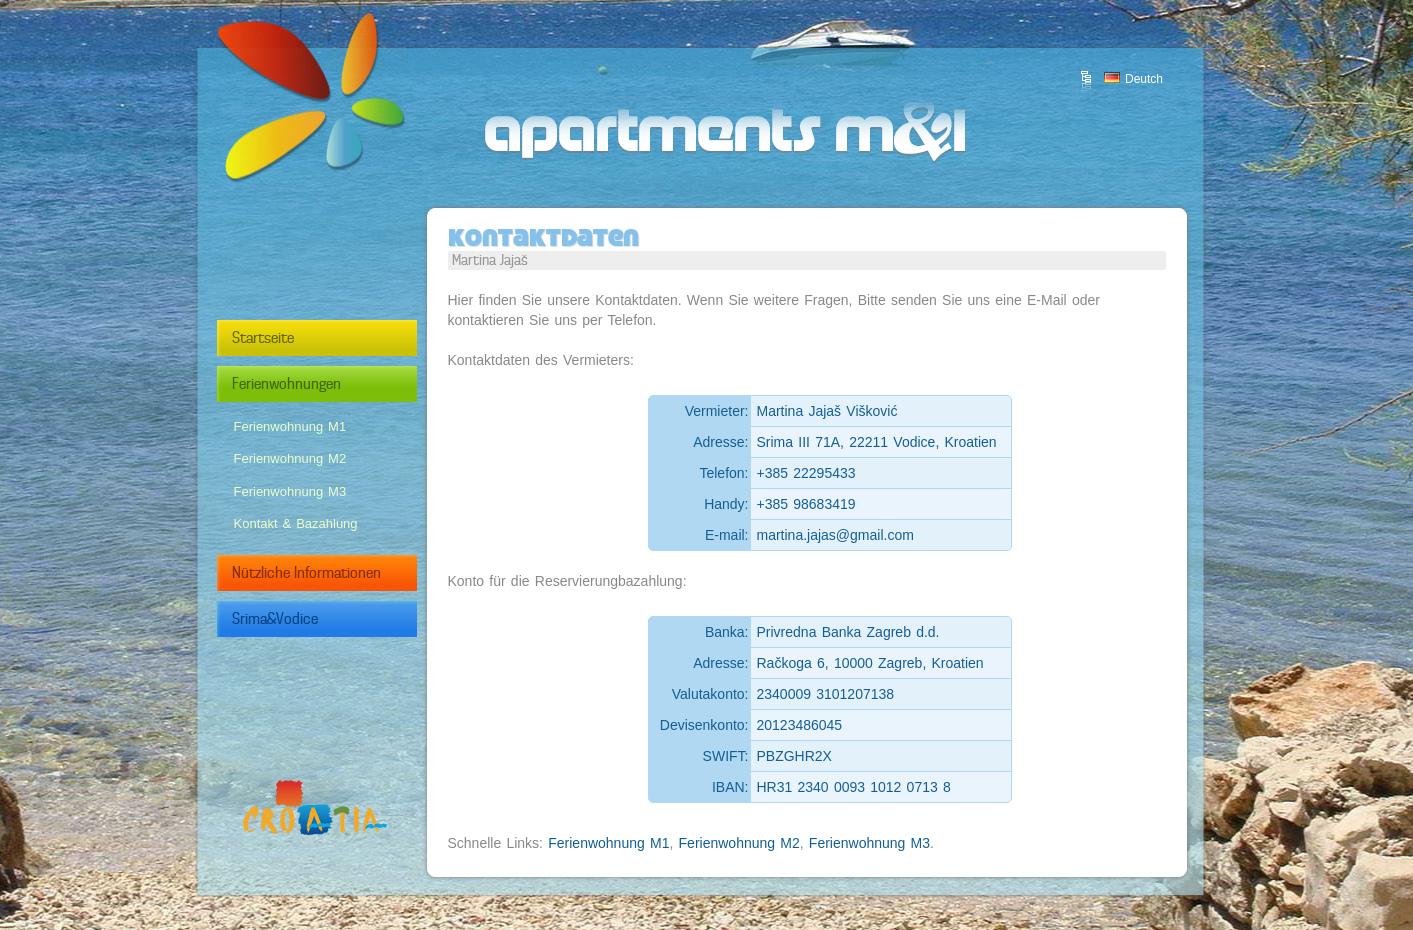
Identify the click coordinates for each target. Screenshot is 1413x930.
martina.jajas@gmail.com (835, 535)
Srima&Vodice (339, 619)
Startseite (339, 338)
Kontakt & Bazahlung (296, 523)
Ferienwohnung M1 (290, 426)
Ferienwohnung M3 (290, 491)
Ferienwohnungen (339, 384)
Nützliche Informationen (339, 573)
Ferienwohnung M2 (290, 458)
